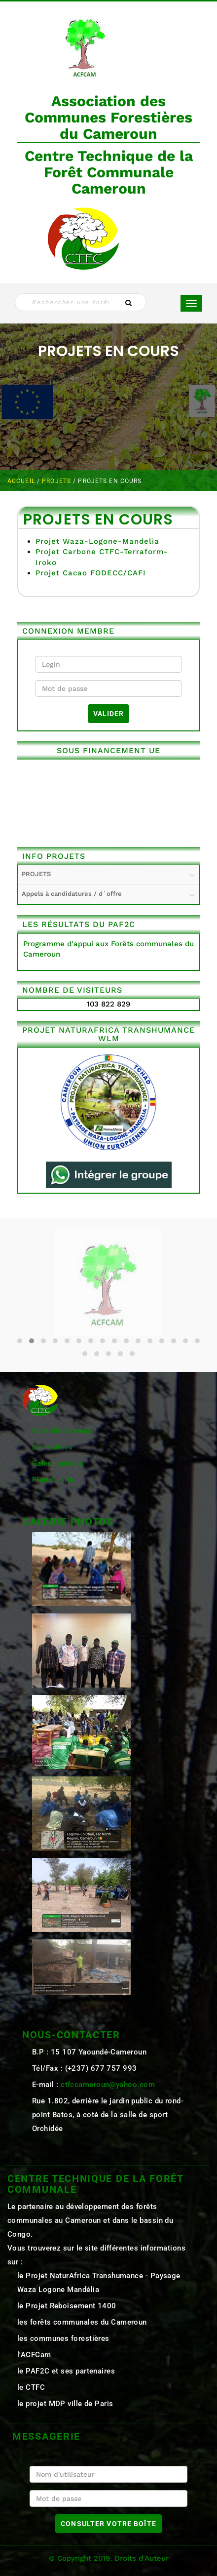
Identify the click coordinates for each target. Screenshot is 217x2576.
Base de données (62, 1430)
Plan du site (52, 1479)
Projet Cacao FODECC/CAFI (91, 572)
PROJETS (57, 481)
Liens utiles (52, 1447)
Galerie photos (57, 1463)
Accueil (22, 481)
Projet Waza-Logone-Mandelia (97, 541)
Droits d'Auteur (141, 2558)
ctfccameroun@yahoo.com (108, 2084)
